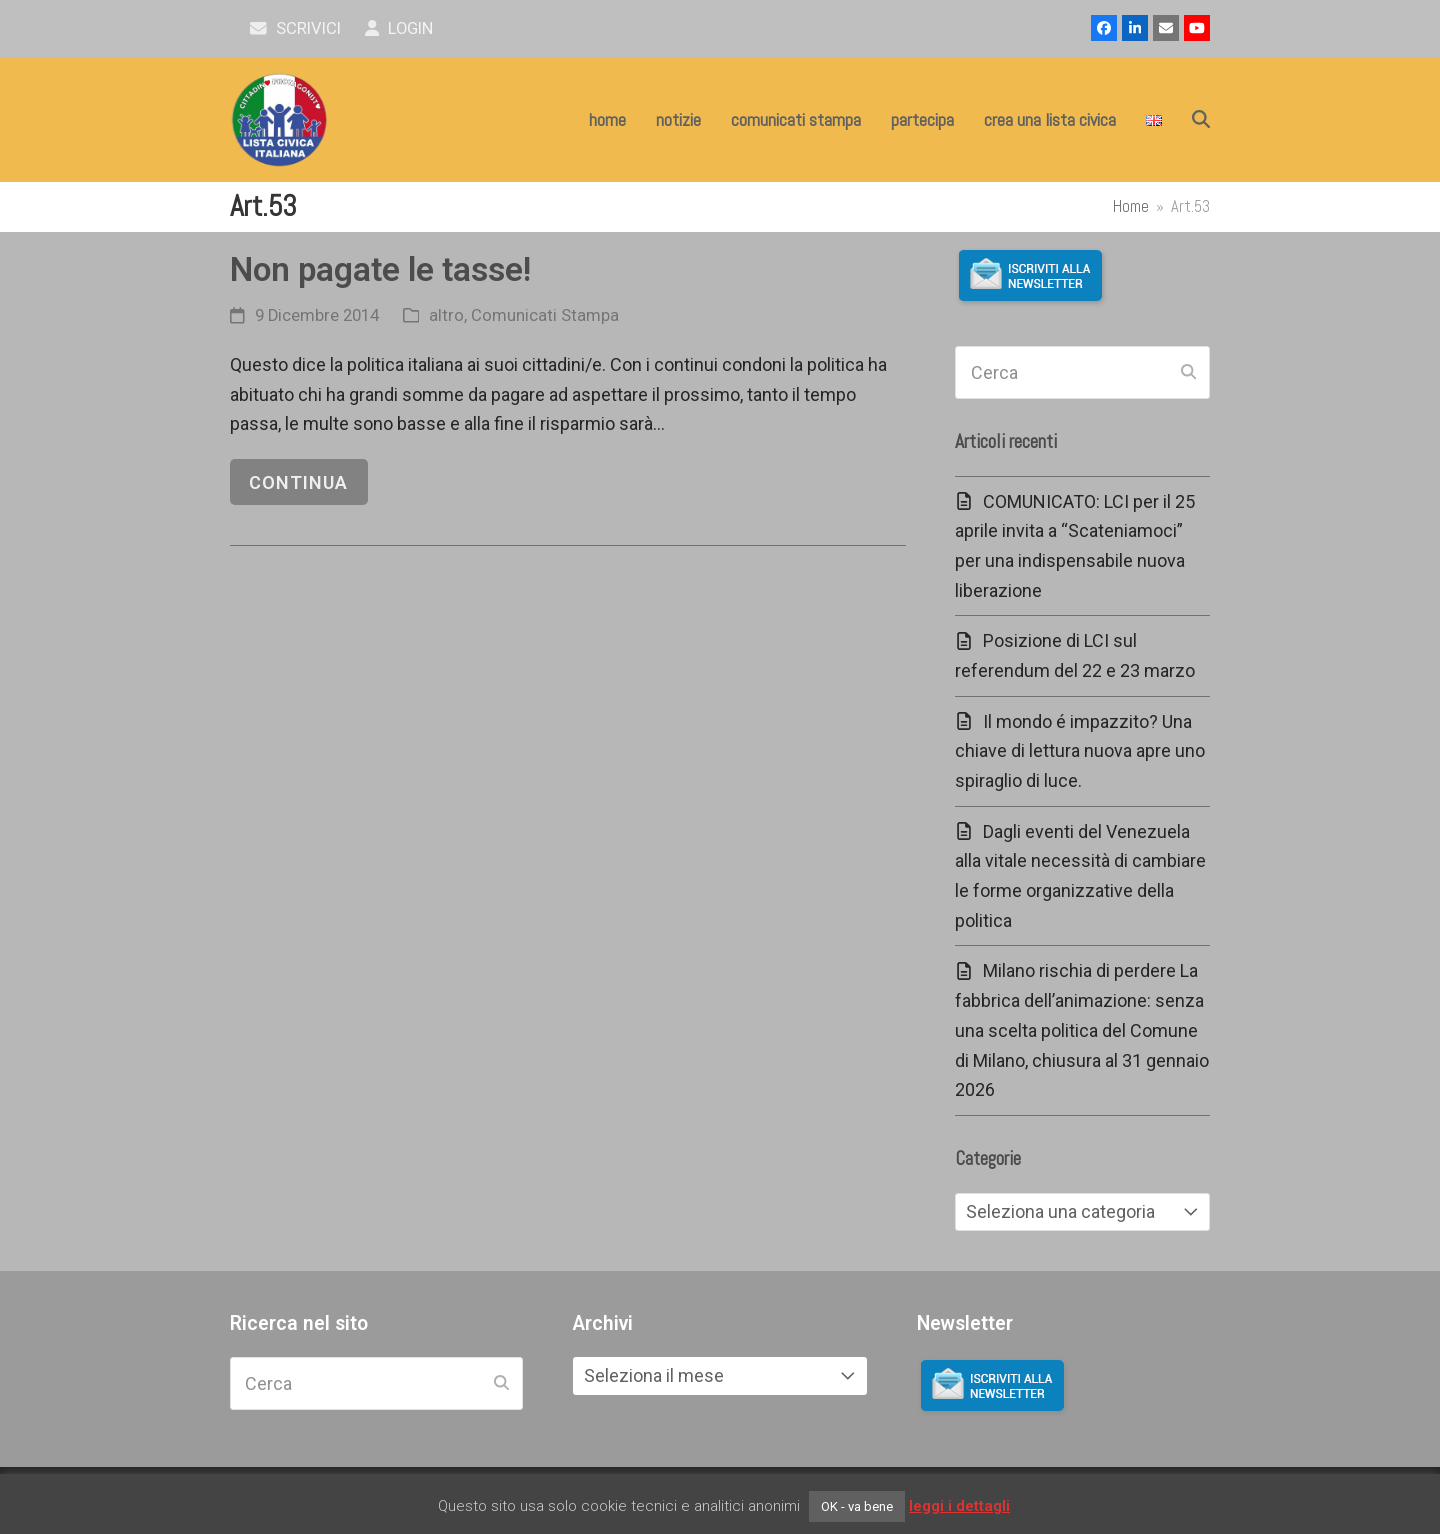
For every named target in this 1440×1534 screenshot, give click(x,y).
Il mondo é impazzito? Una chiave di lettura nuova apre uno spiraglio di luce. (1080, 751)
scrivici (295, 28)
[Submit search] (1188, 373)
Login (399, 28)
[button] (1201, 120)
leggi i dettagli (959, 1506)
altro (446, 315)
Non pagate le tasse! (380, 269)
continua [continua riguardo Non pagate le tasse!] (298, 482)
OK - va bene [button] (857, 1506)
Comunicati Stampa (545, 315)
